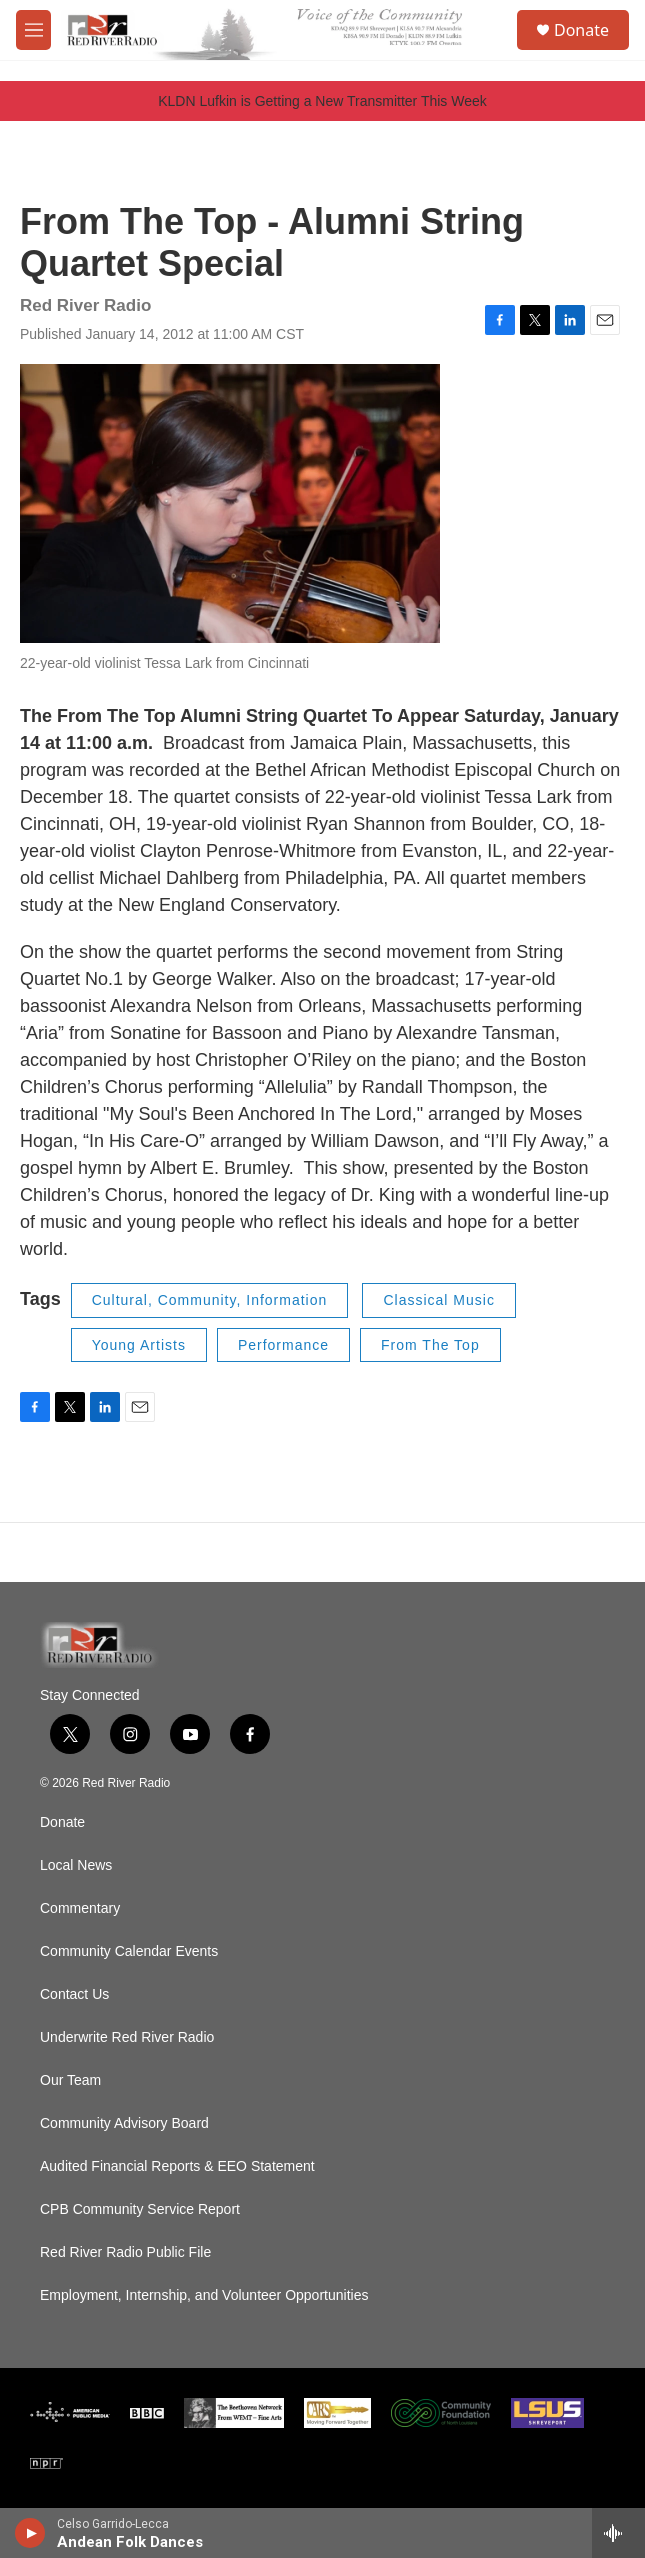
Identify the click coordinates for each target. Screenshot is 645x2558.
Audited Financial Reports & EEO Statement (177, 2166)
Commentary (80, 1908)
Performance (283, 1345)
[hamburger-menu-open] (33, 30)
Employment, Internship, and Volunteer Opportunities (204, 2295)
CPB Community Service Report (140, 2209)
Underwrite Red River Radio (127, 2037)
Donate (581, 30)
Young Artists (139, 1345)
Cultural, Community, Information (210, 1300)
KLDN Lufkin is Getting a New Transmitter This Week (322, 101)
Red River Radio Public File (125, 2252)
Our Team (70, 2080)
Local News (76, 1865)
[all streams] (618, 2533)
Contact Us (74, 1994)
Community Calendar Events (129, 1951)
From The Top (430, 1345)
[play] (30, 2533)
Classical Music (438, 1300)
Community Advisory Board (124, 2123)
